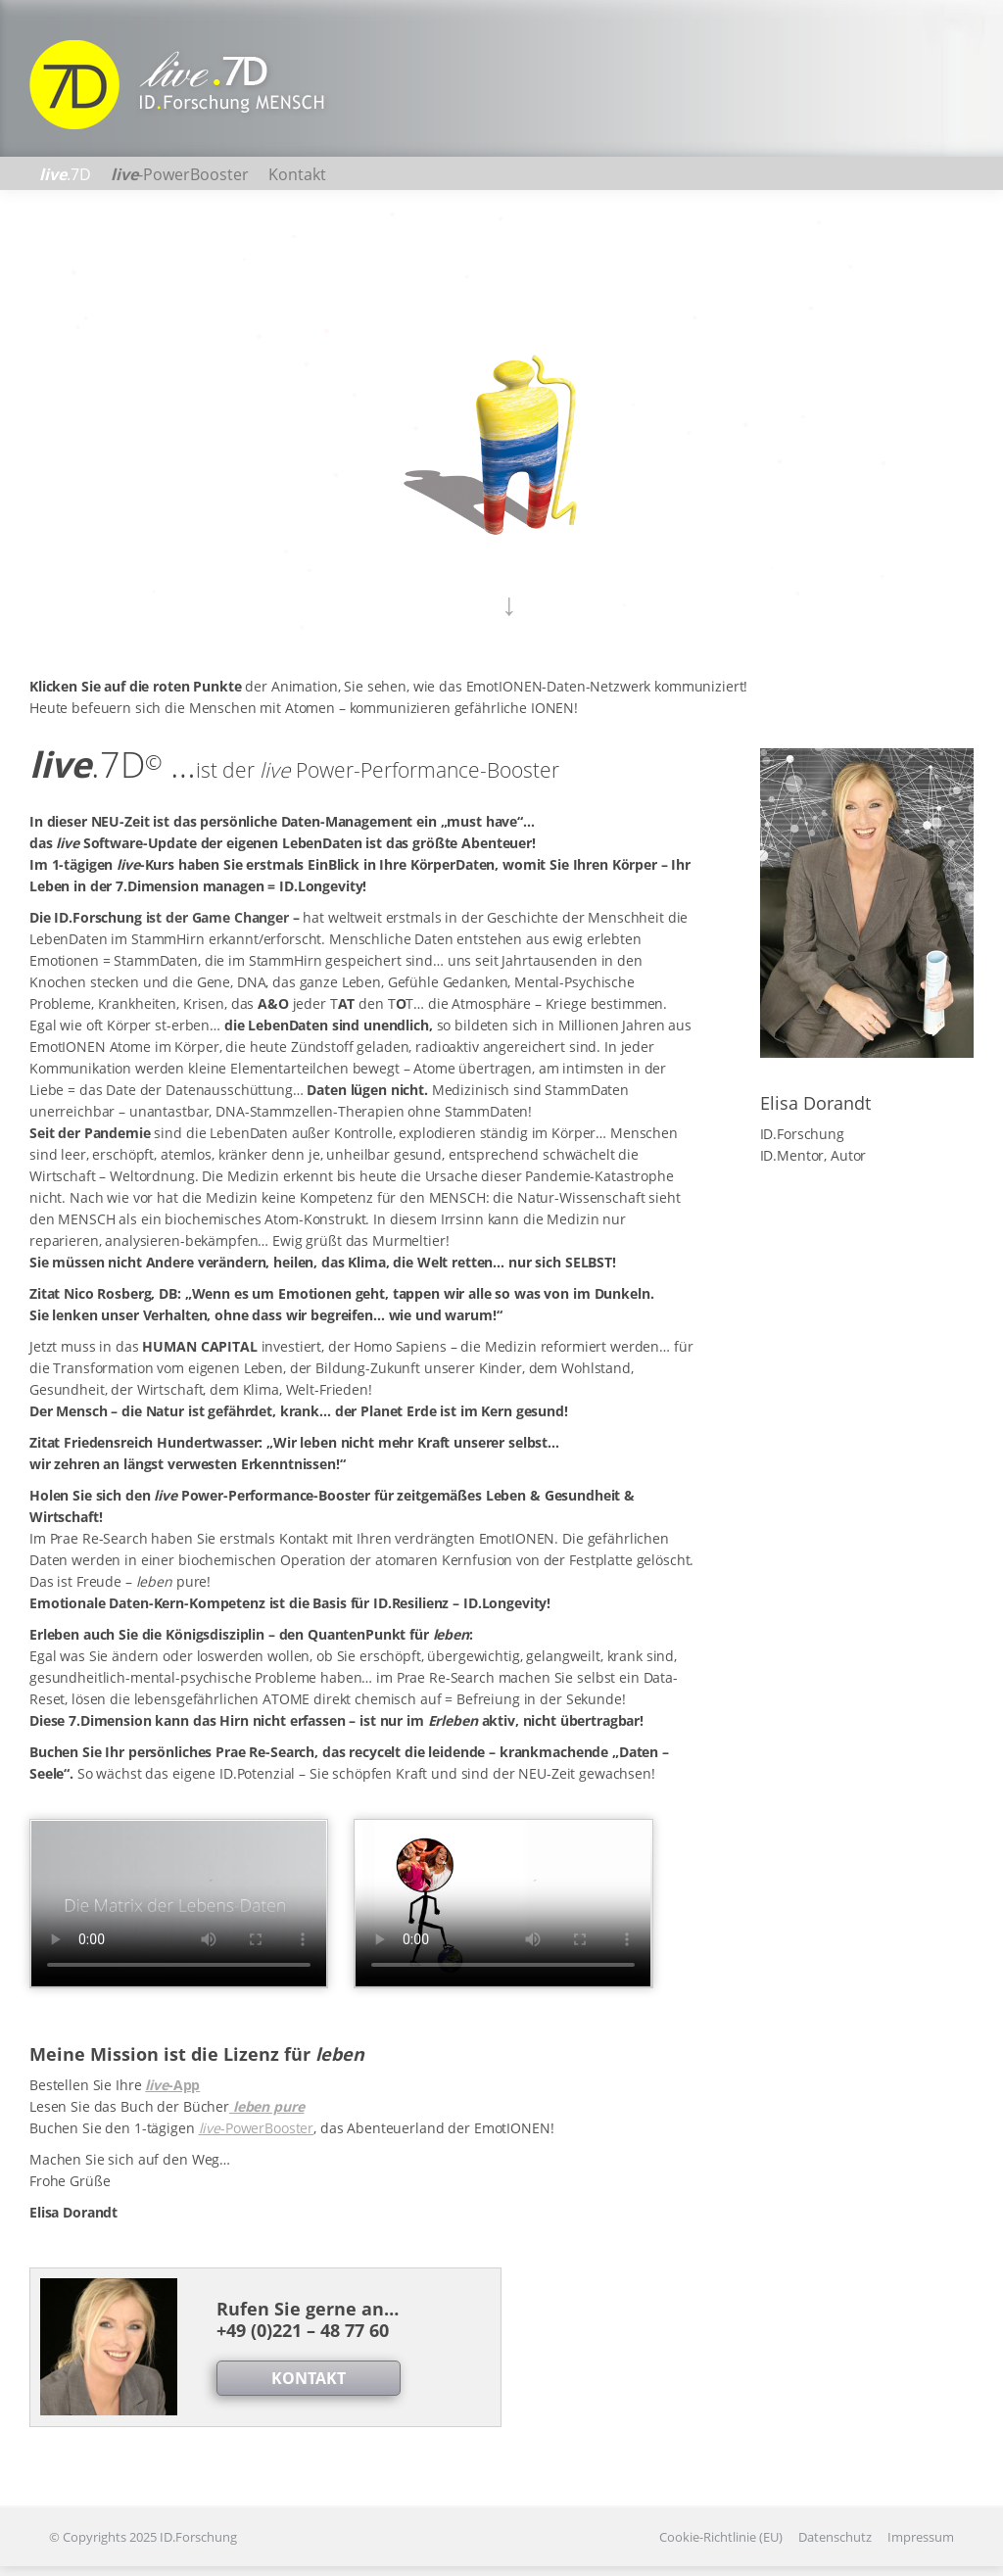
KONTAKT (308, 2378)
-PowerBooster (256, 2128)
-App (172, 2084)
